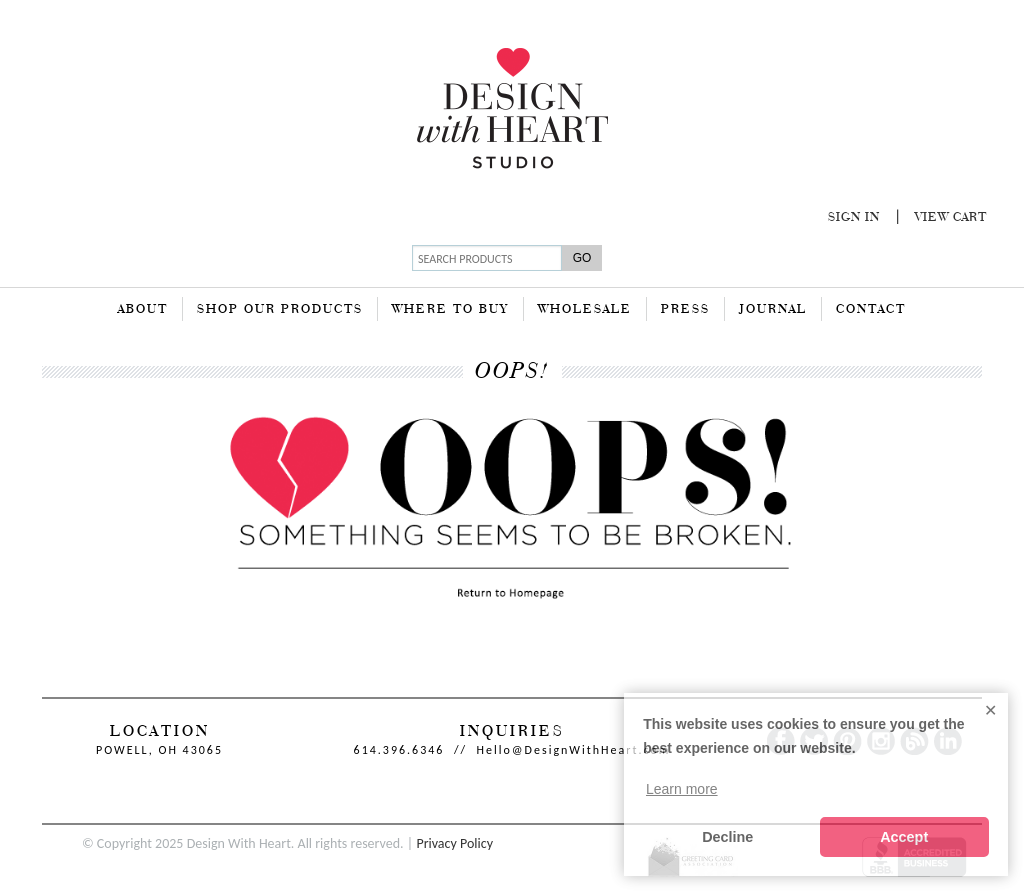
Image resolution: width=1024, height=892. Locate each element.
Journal (773, 310)
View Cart (951, 218)
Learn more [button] (682, 789)
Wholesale (585, 310)
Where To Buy (450, 310)
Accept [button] (904, 837)
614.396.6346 (399, 750)
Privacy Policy (454, 843)
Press (685, 310)
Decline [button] (727, 837)
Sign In (854, 218)
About (143, 310)
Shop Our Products (280, 310)
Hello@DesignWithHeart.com (574, 750)
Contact (871, 310)
